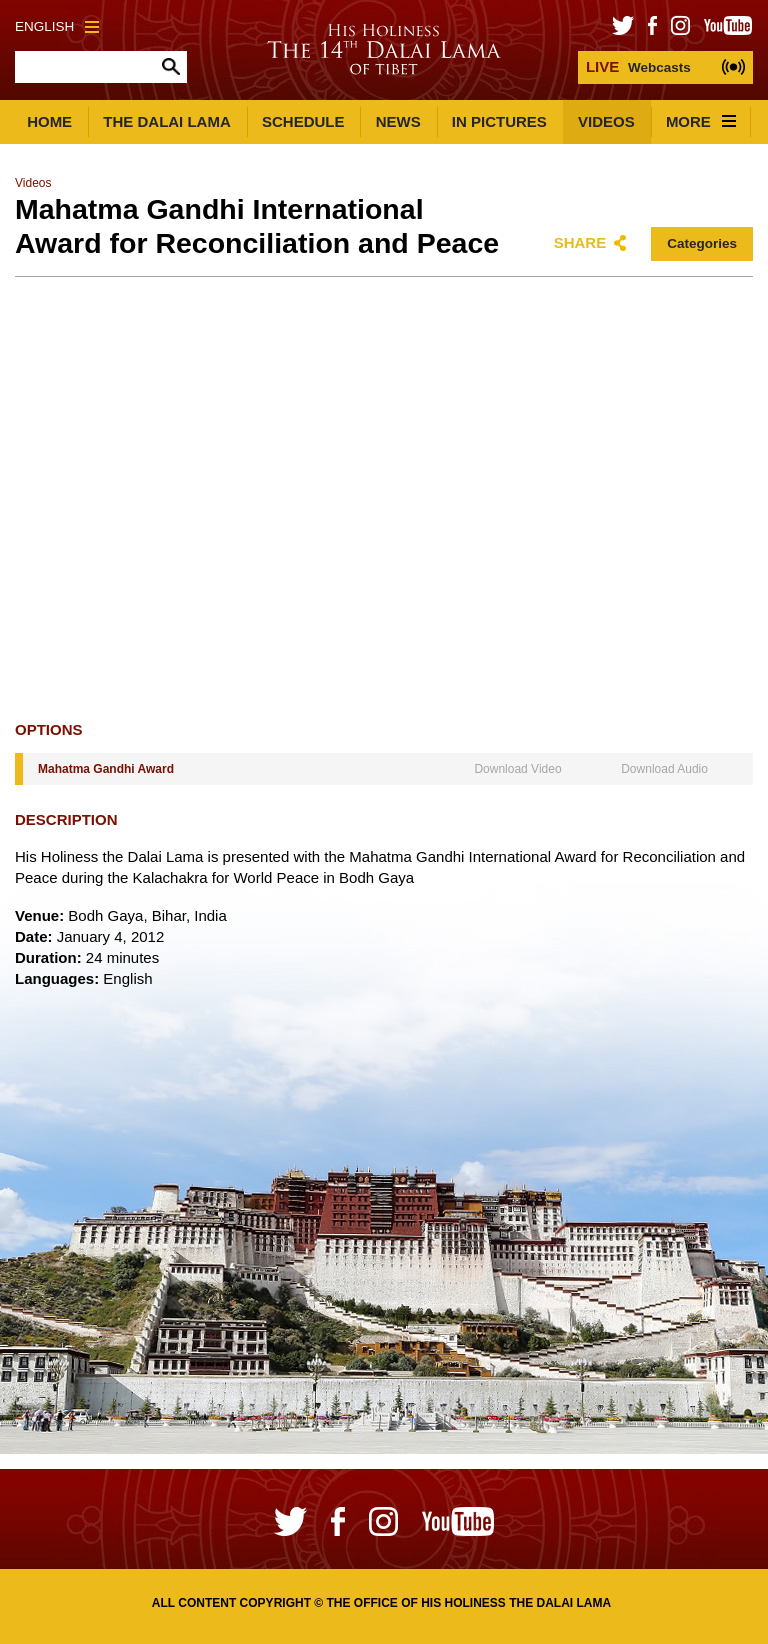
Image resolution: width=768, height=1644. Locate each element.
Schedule (303, 121)
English (57, 26)
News (398, 121)
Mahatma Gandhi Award (106, 769)
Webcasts (638, 66)
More (701, 121)
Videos (606, 121)
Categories (702, 243)
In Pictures (499, 121)
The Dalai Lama (167, 121)
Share (580, 242)
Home (49, 121)
